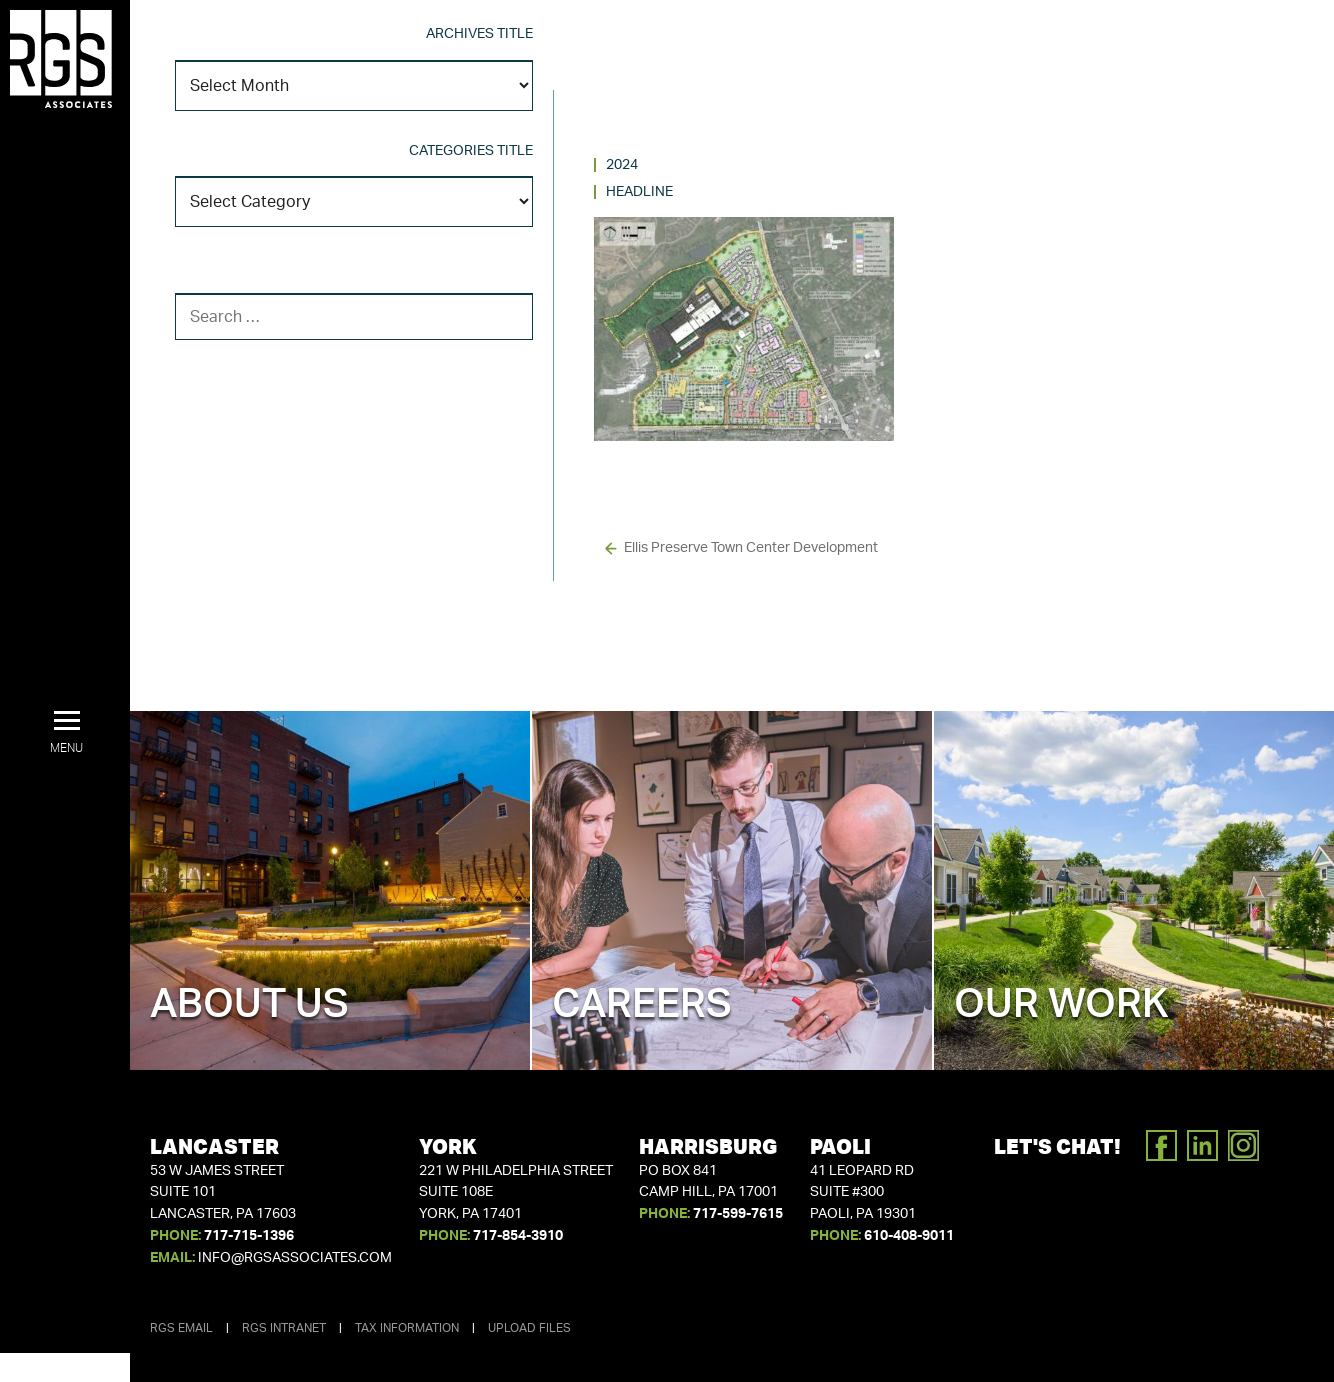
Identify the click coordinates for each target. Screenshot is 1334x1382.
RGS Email (181, 1328)
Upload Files (529, 1328)
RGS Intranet (284, 1328)
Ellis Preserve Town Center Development (751, 548)
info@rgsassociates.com (295, 1258)
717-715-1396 (249, 1236)
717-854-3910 (518, 1236)
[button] (66, 733)
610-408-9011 (909, 1236)
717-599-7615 (738, 1214)
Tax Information (407, 1328)
